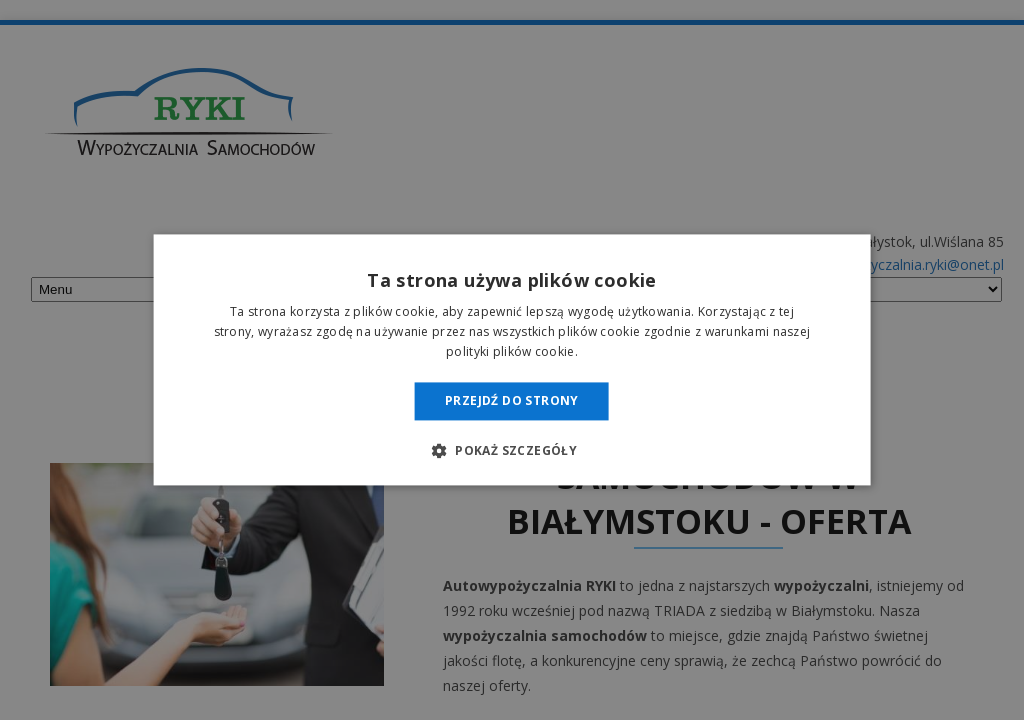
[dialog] (512, 360)
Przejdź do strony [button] (512, 400)
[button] (512, 451)
